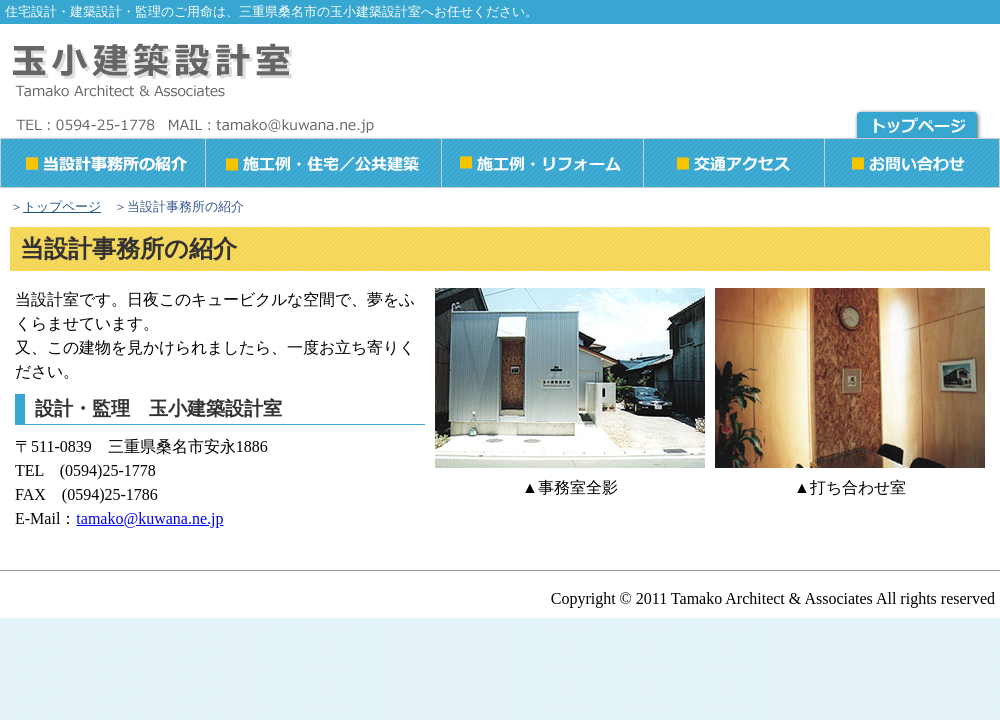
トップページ (62, 207)
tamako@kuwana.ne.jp (149, 518)
